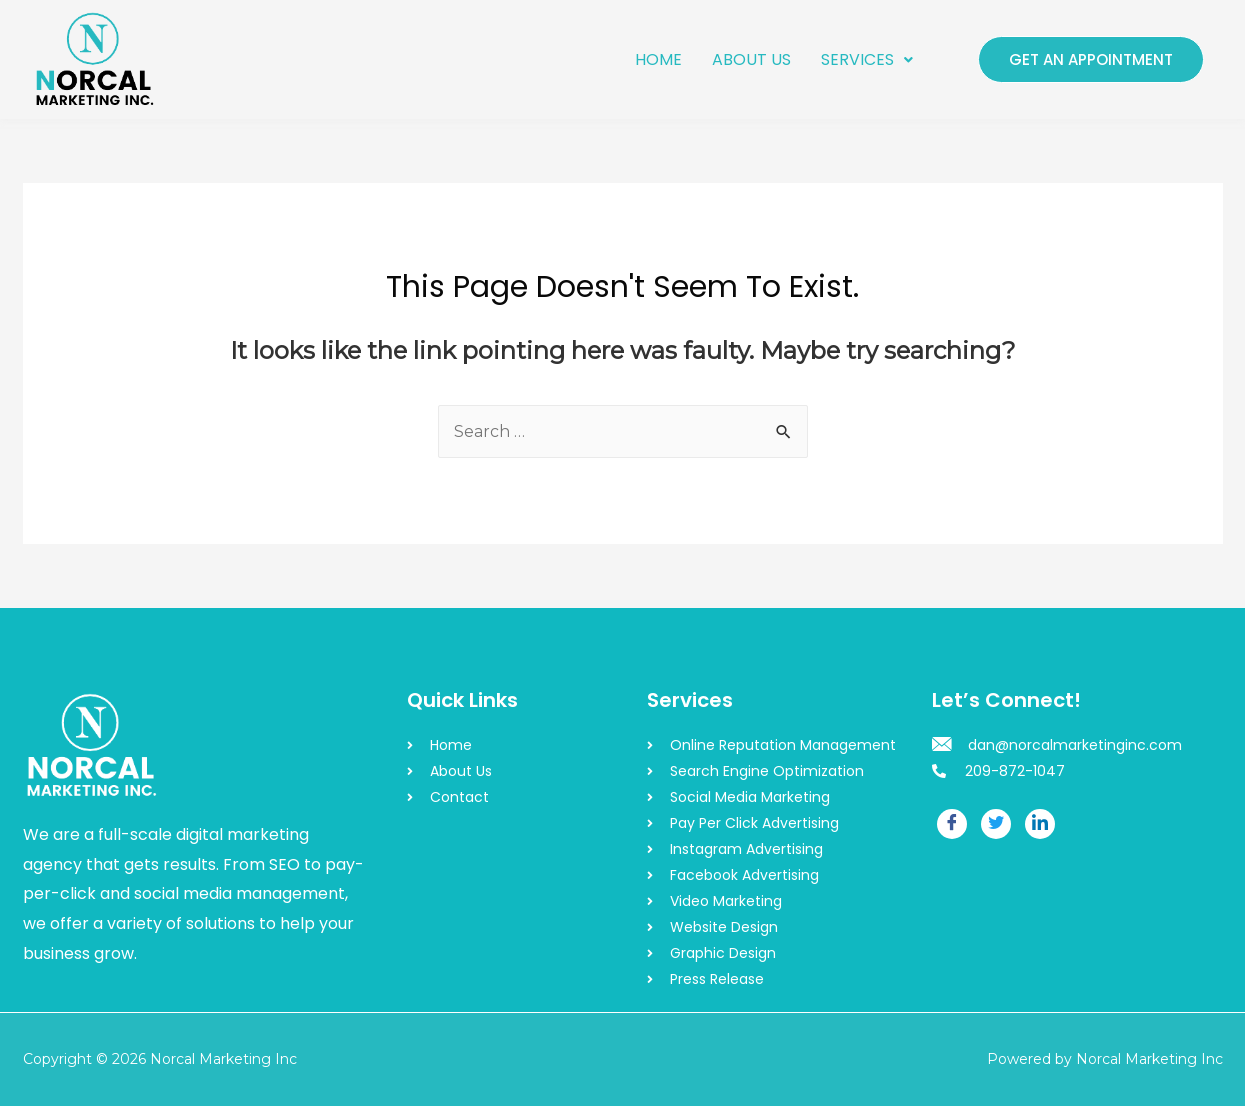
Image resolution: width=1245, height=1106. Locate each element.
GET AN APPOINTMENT (1091, 59)
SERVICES (867, 59)
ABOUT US (751, 59)
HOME (658, 59)
